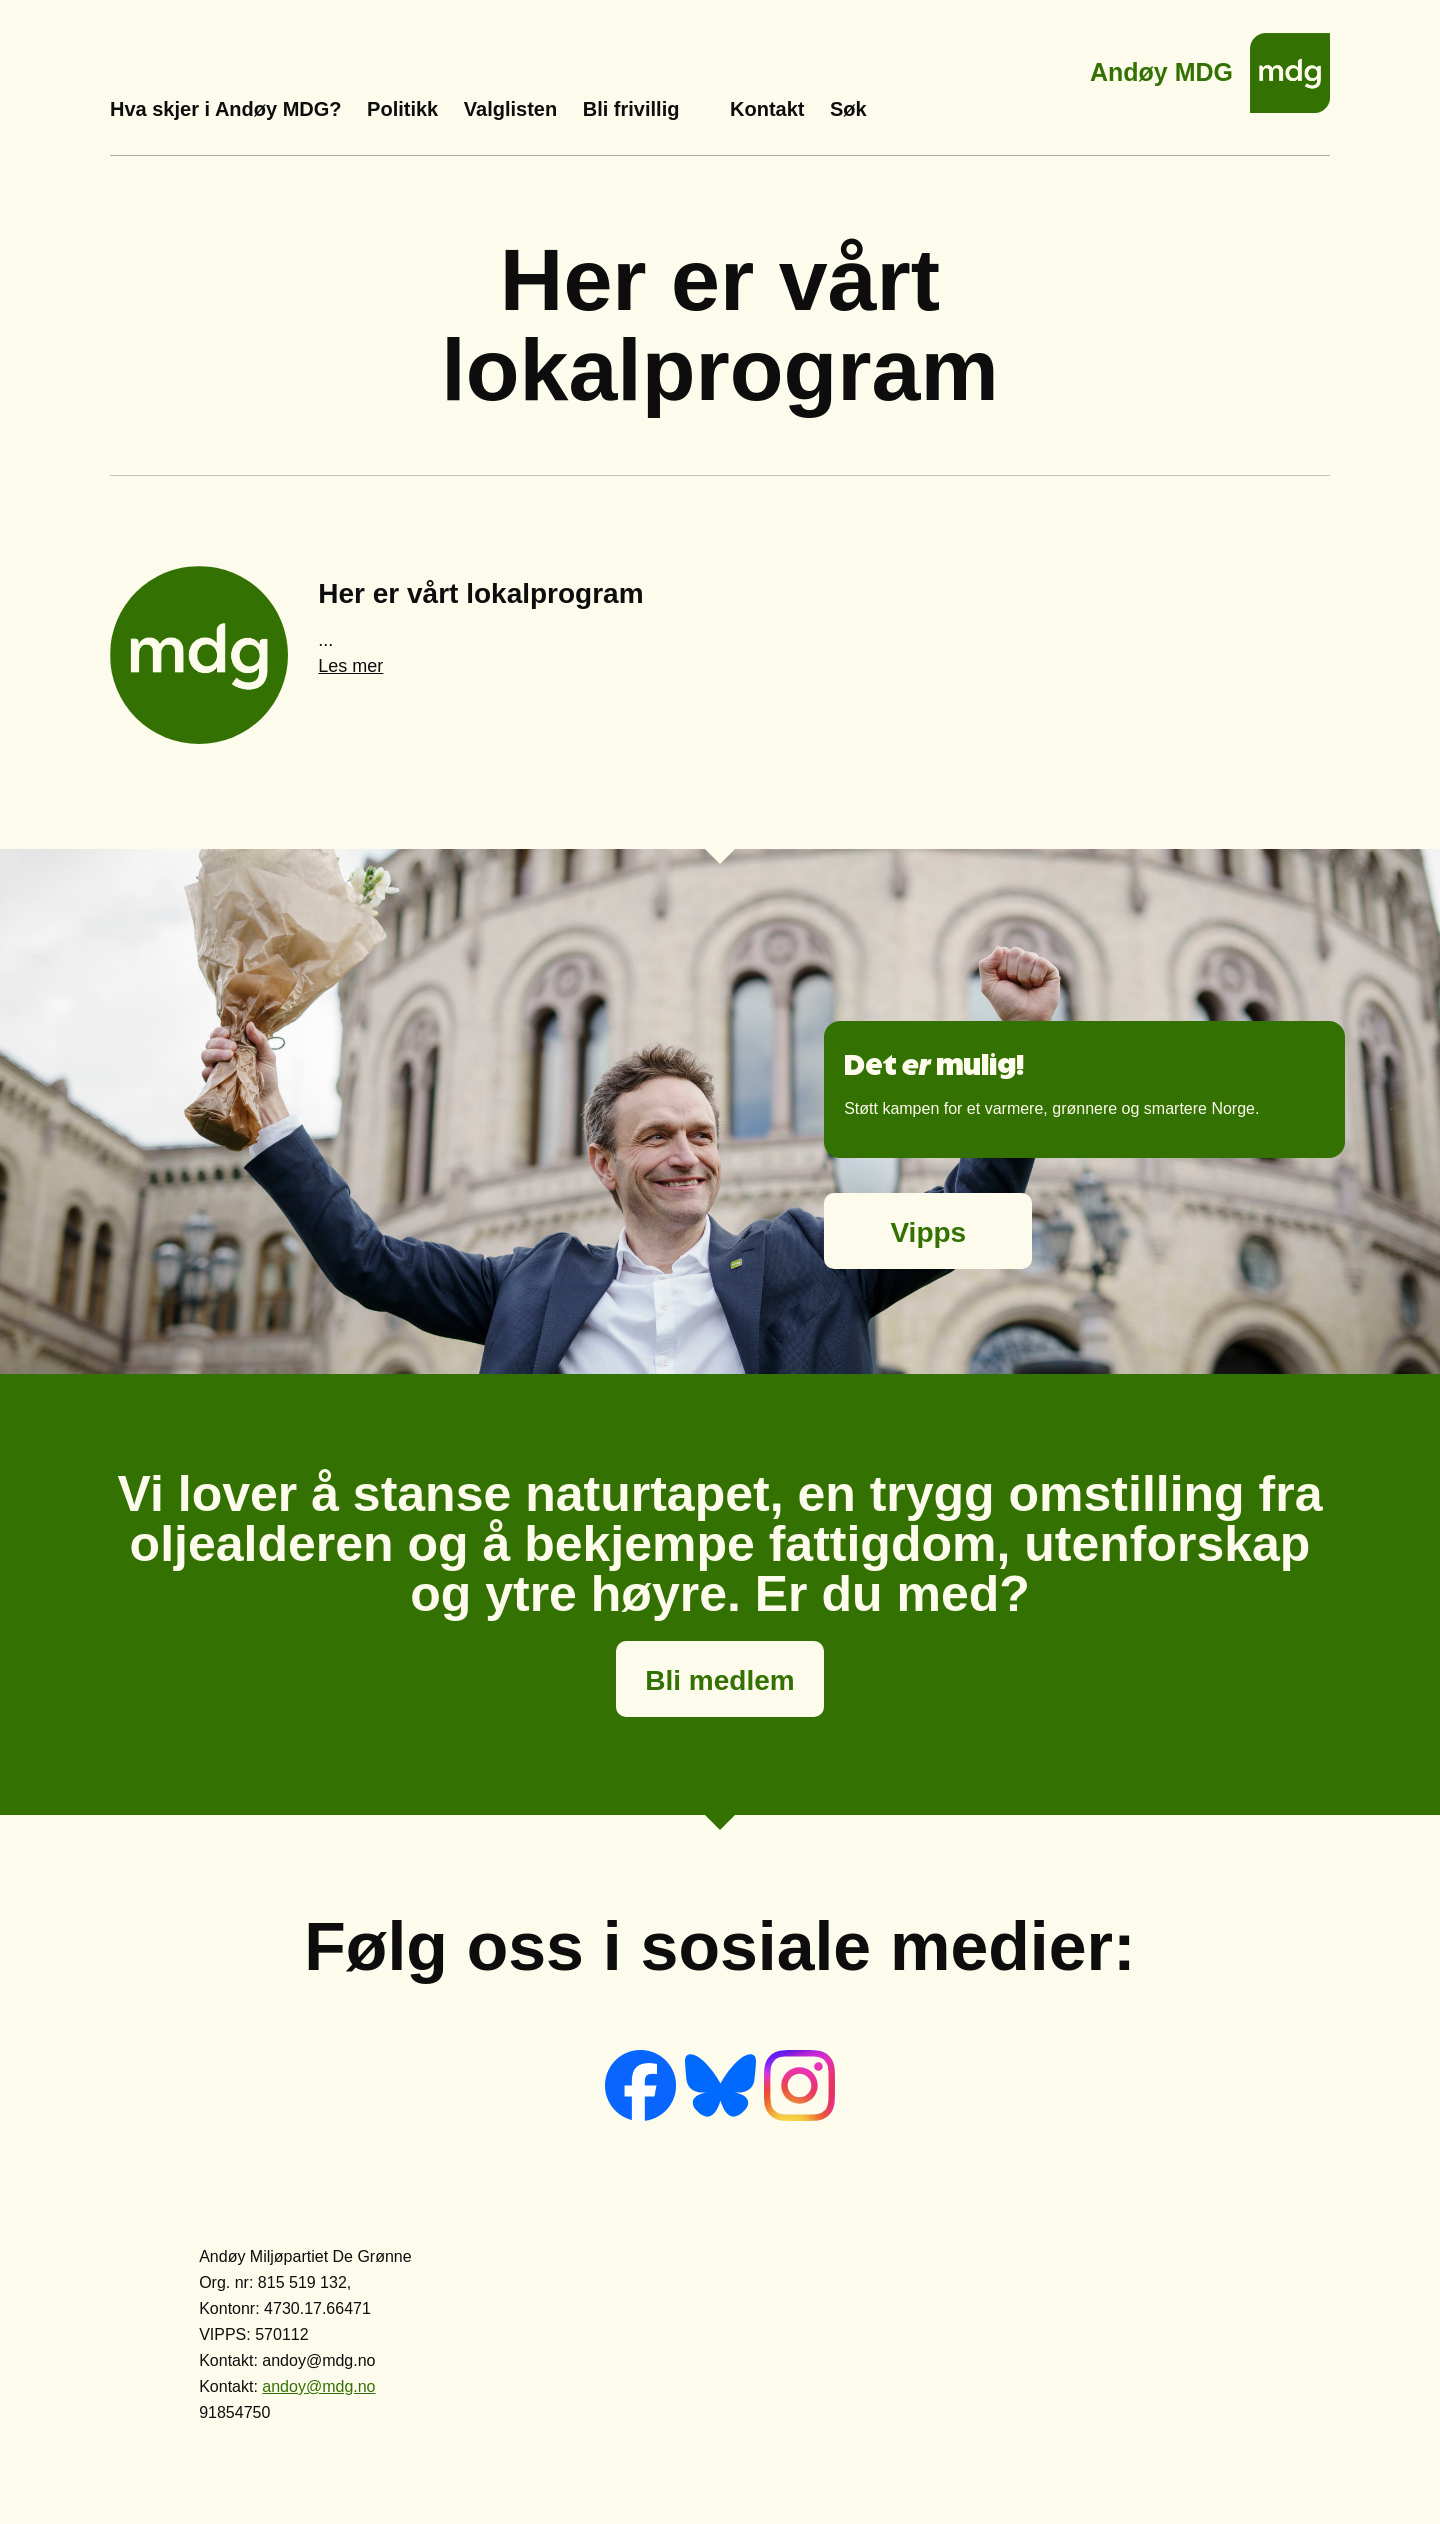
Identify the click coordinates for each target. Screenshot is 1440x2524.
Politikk (402, 109)
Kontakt (767, 109)
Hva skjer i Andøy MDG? (226, 109)
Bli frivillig (631, 109)
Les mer (350, 666)
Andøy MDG (1161, 66)
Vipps (928, 1232)
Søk (848, 109)
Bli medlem (719, 1680)
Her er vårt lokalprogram (480, 593)
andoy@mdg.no (318, 2386)
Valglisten (510, 109)
